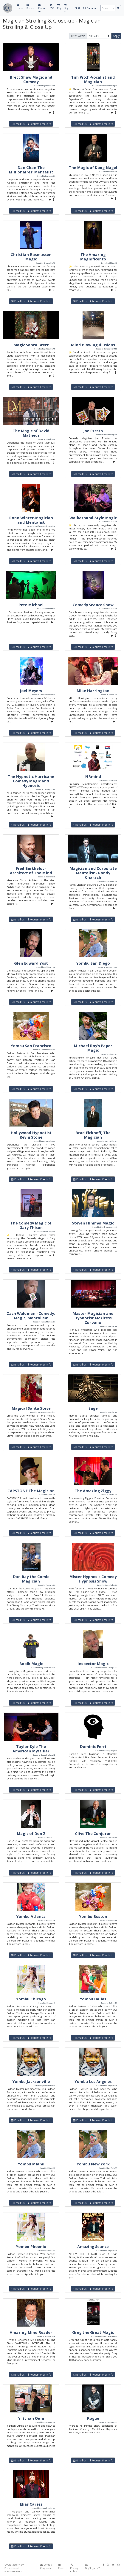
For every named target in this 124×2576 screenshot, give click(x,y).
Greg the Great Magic (93, 2332)
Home (20, 7)
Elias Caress (31, 2504)
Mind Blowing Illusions (93, 344)
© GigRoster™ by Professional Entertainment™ (14, 2568)
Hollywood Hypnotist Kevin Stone (31, 1135)
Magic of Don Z (31, 1833)
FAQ (52, 7)
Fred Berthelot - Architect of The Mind (31, 870)
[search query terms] (107, 8)
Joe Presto (93, 430)
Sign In (66, 8)
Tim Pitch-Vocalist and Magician (93, 79)
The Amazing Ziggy (93, 1490)
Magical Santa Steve (31, 1408)
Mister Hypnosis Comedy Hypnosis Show (93, 1579)
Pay (59, 7)
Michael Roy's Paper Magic (93, 1048)
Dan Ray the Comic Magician (31, 1579)
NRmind (93, 776)
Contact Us (42, 8)
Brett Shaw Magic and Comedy (31, 79)
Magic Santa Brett (31, 344)
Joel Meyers (31, 690)
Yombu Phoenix (31, 2246)
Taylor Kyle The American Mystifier (31, 1749)
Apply (116, 36)
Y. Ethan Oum (31, 2418)
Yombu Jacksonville (31, 2081)
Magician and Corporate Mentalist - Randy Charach (93, 873)
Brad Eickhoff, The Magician (93, 1135)
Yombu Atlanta (31, 1916)
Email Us (18, 124)
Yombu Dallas (93, 1998)
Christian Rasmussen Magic (31, 257)
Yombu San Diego (93, 963)
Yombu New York (93, 2164)
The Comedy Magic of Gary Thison (31, 1225)
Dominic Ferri (93, 1746)
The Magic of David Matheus (31, 433)
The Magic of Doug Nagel (93, 167)
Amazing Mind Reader (31, 2332)
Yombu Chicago (31, 1998)
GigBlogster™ (92, 2567)
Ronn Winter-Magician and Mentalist (31, 520)
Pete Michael (31, 604)
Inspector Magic (93, 1663)
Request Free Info (39, 124)
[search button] (118, 8)
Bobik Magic (31, 1663)
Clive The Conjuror (93, 1833)
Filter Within (78, 36)
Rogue (93, 2418)
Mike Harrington (93, 690)
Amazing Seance (93, 2246)
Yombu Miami (31, 2164)
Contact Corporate (46, 2566)
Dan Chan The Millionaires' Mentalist (31, 170)
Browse (31, 7)
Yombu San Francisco (31, 1045)
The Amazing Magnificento (93, 257)
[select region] (87, 8)
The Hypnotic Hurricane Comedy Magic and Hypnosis (31, 781)
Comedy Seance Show (93, 604)
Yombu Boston (93, 1916)
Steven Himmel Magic (93, 1223)
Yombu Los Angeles (93, 2081)
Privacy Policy (74, 2568)
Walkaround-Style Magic (93, 517)
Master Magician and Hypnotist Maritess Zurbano (93, 1318)
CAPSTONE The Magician (31, 1490)
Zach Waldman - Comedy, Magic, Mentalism (31, 1315)
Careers (62, 2567)
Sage (93, 1408)
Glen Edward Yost (31, 963)
